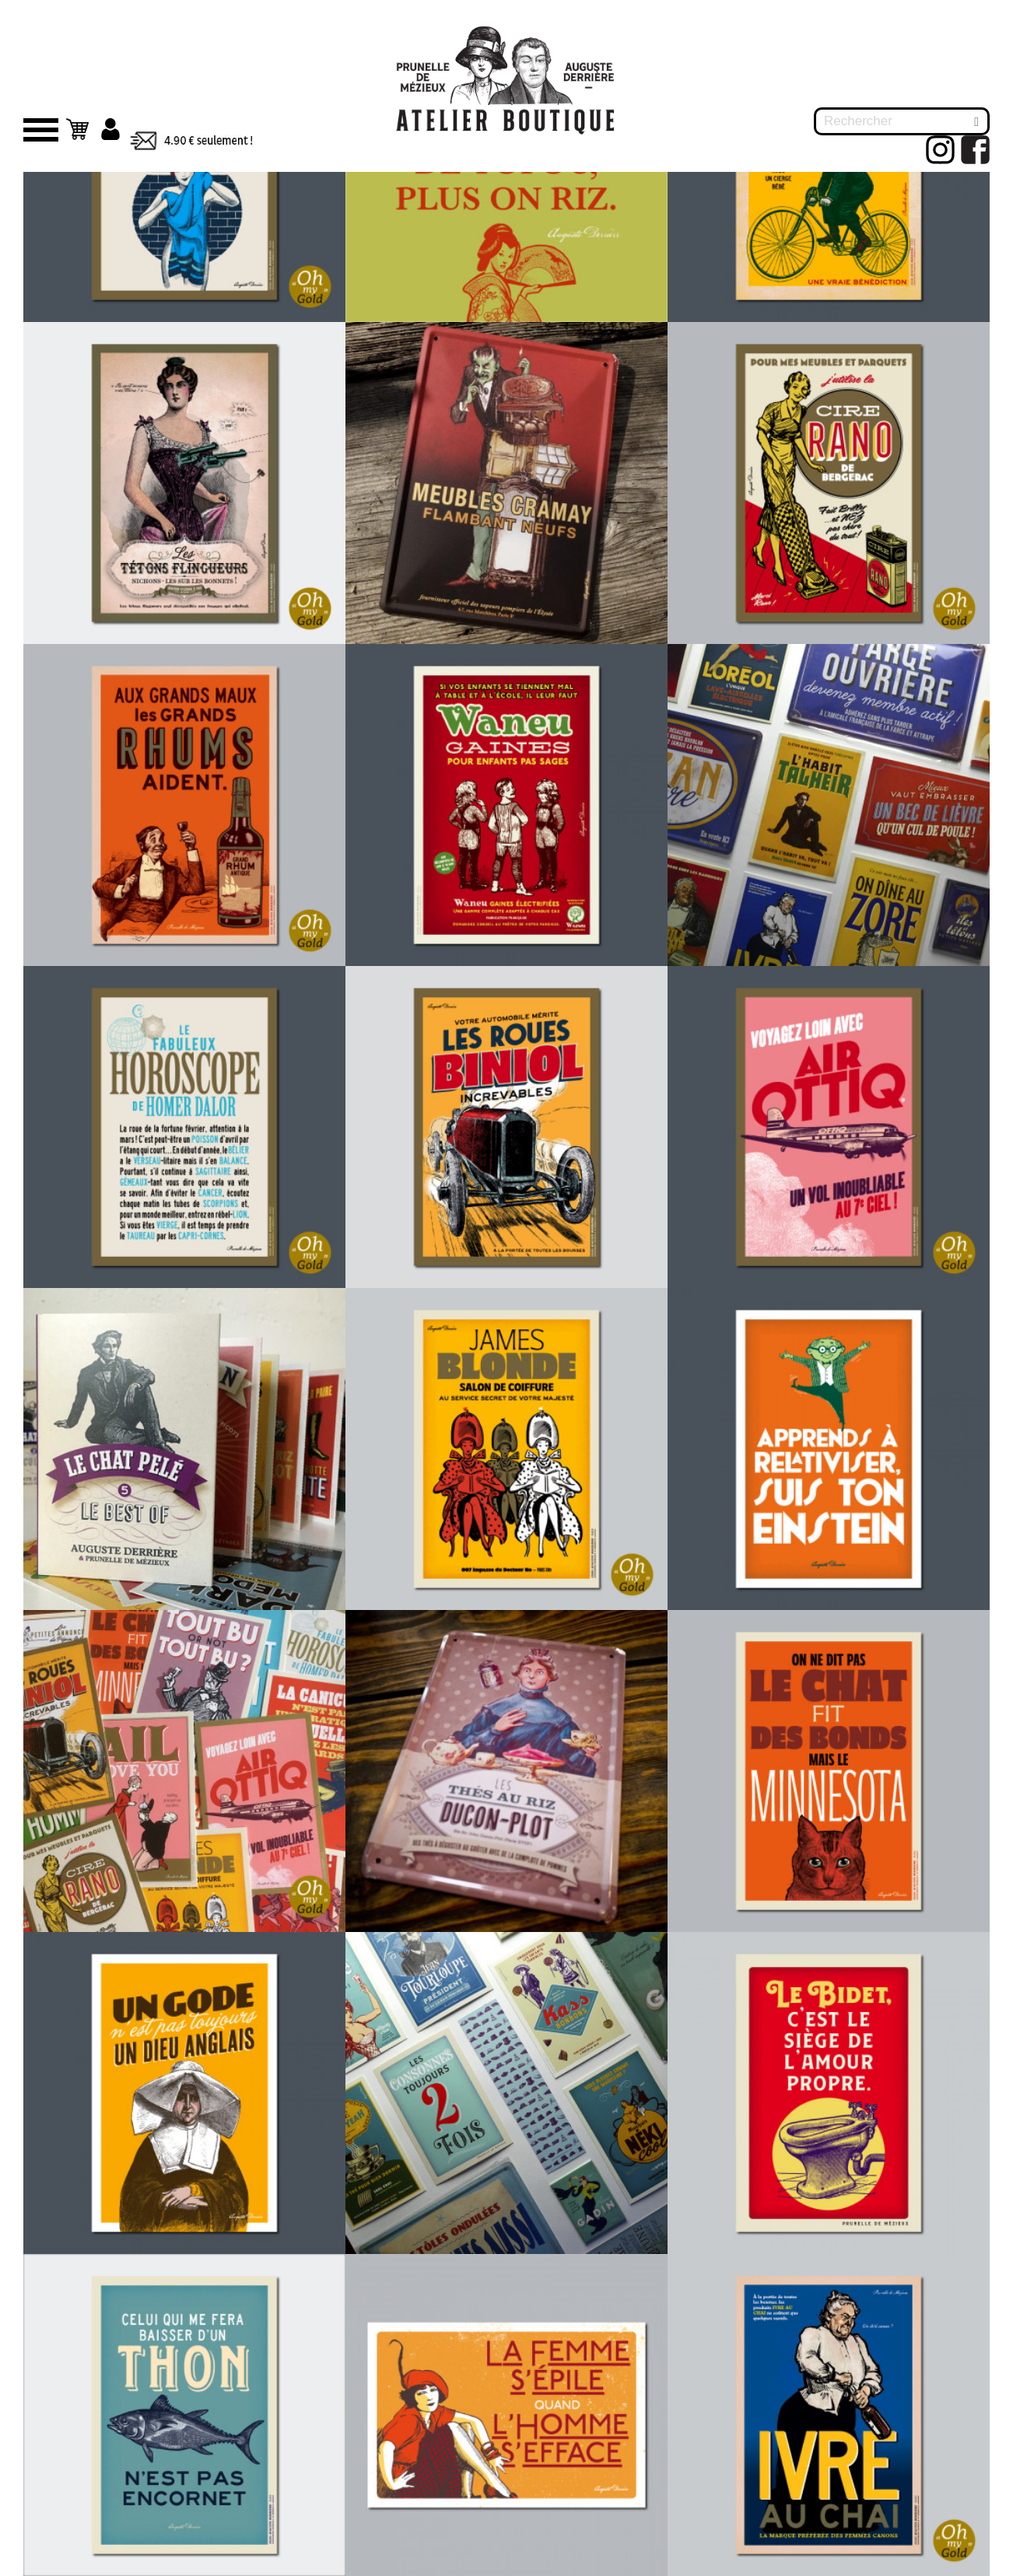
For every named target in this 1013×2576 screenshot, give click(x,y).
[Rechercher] (902, 121)
